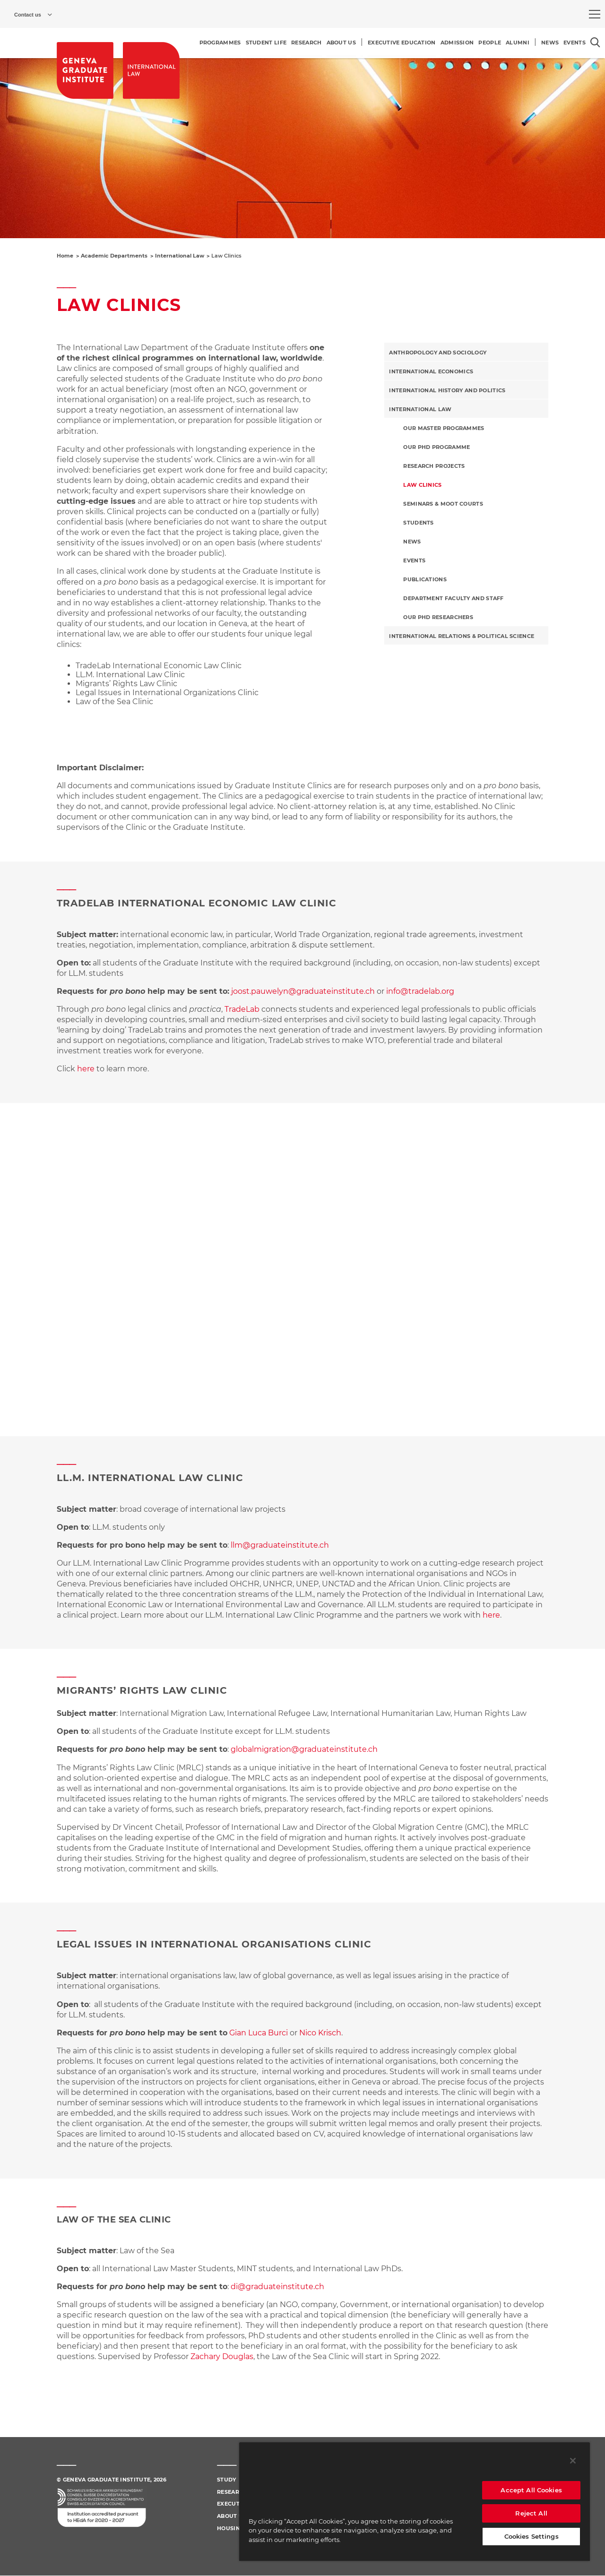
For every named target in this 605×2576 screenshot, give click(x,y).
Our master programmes (443, 428)
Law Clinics (422, 485)
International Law (179, 255)
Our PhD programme (436, 447)
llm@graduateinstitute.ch (280, 1545)
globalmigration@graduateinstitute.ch (304, 1749)
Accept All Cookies (531, 2490)
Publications (425, 579)
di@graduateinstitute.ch (277, 2286)
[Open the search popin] (595, 42)
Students (418, 522)
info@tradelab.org (420, 991)
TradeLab (242, 1009)
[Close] (572, 2460)
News (412, 541)
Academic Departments (114, 255)
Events (414, 560)
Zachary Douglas (221, 2356)
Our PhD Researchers (438, 617)
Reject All (531, 2513)
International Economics (431, 371)
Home (65, 255)
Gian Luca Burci (258, 2032)
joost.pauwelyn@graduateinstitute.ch (303, 991)
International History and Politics (447, 390)
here (86, 1068)
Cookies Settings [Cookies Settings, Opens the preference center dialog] (531, 2536)
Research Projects (434, 466)
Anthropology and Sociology (437, 352)
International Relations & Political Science (461, 636)
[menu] (594, 14)
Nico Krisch (320, 2032)
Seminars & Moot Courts (443, 503)
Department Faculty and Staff (453, 598)
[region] (414, 2501)
